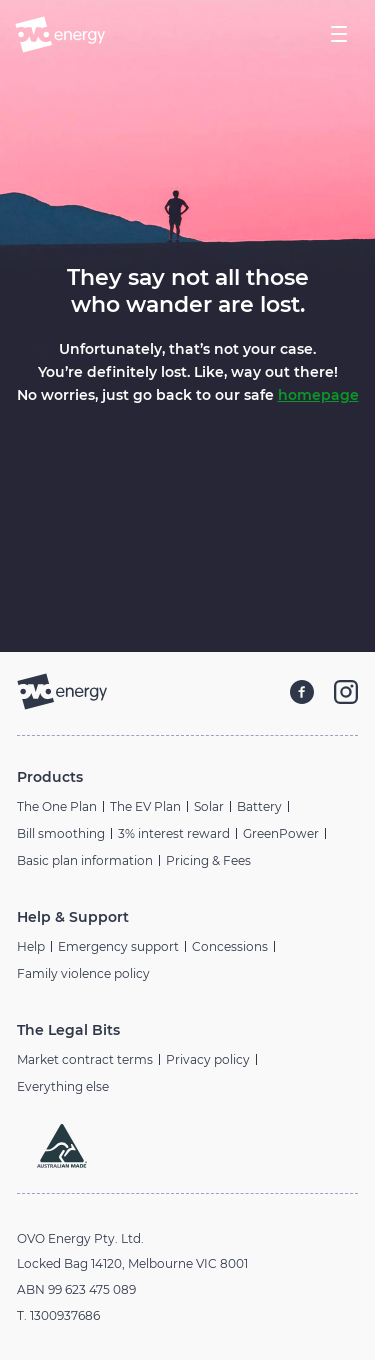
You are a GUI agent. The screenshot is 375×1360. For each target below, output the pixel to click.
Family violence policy (83, 973)
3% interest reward (174, 833)
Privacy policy (208, 1059)
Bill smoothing (61, 833)
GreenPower (281, 833)
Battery (259, 806)
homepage (318, 395)
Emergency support (118, 946)
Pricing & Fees (208, 860)
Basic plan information (85, 860)
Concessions (230, 946)
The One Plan (57, 806)
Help (31, 946)
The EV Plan (145, 806)
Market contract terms (85, 1059)
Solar (209, 806)
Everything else (63, 1086)
